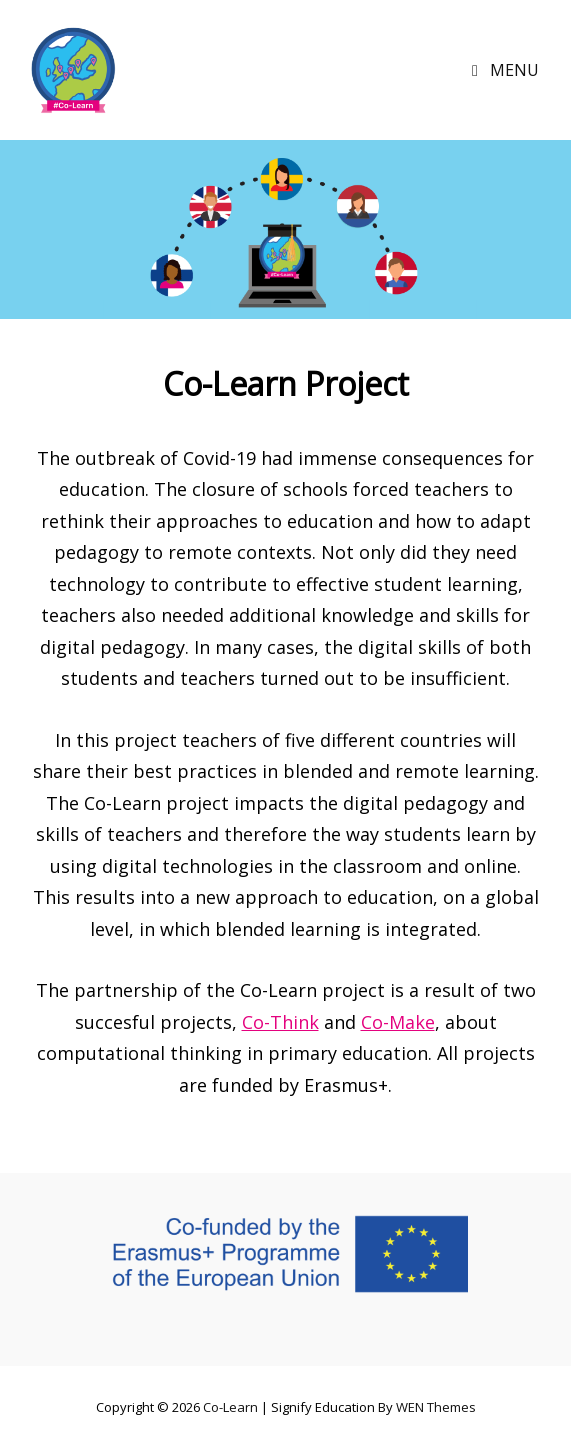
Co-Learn (230, 1407)
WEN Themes (436, 1407)
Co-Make (398, 1022)
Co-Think (280, 1022)
